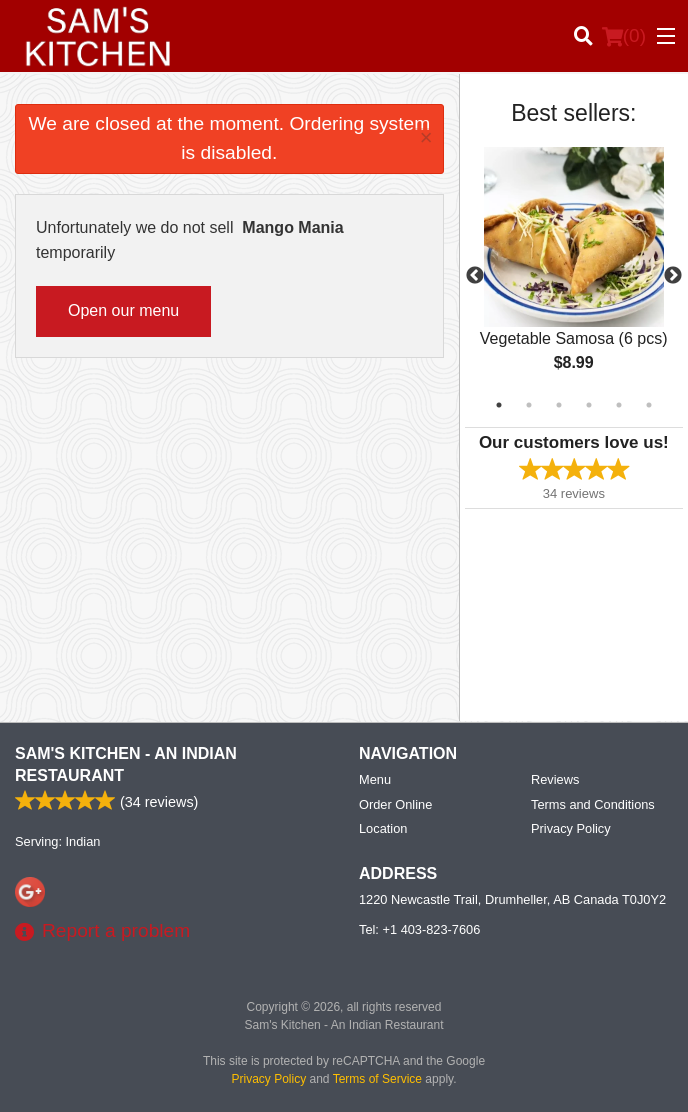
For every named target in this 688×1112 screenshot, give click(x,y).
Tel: (419, 929)
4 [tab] (589, 405)
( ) (624, 36)
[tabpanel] (574, 276)
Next (673, 276)
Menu (375, 779)
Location (383, 828)
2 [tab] (529, 405)
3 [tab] (559, 405)
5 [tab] (619, 405)
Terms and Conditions (593, 804)
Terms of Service (377, 1079)
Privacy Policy (571, 828)
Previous (475, 276)
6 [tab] (649, 405)
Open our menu (123, 310)
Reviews (555, 779)
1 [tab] (499, 405)
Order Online (395, 804)
